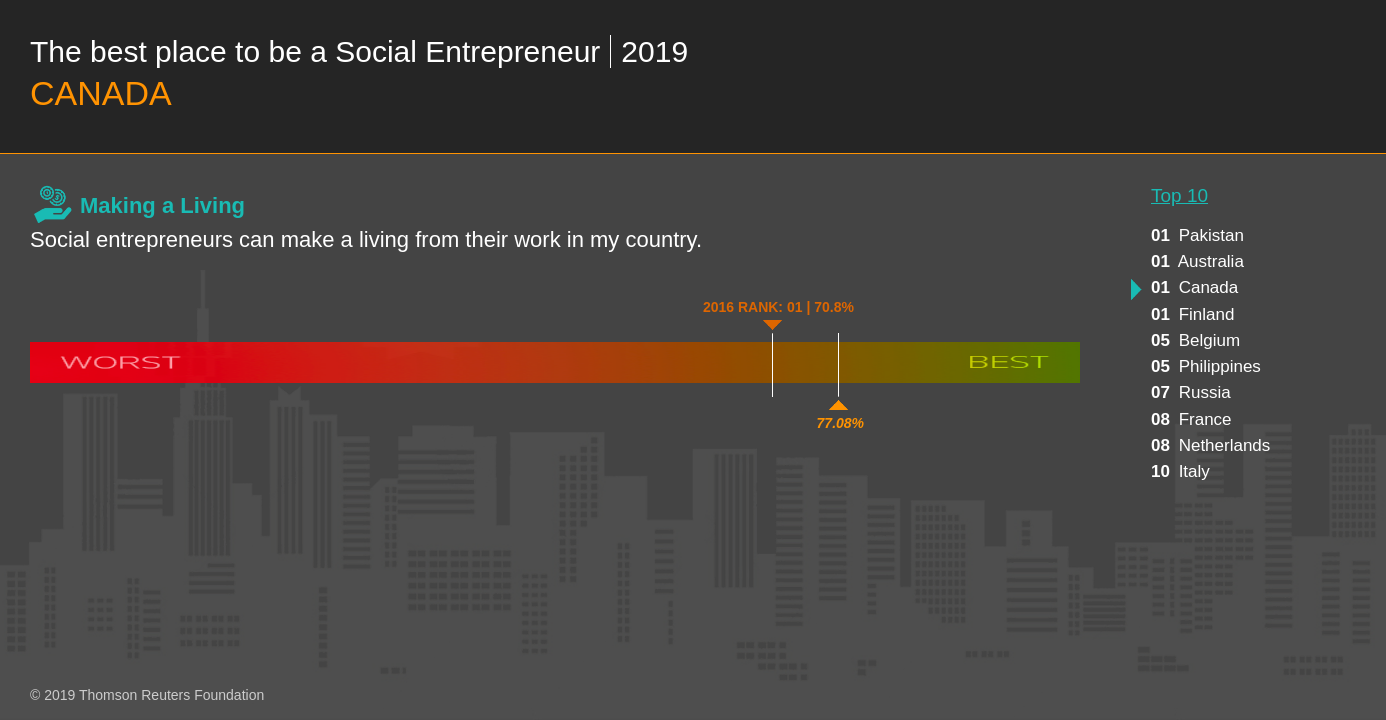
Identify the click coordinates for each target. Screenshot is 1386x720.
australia (1197, 261)
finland (1192, 314)
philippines (1206, 366)
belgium (1195, 340)
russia (1191, 392)
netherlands (1210, 445)
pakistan (1197, 235)
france (1191, 419)
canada (1194, 287)
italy (1180, 471)
